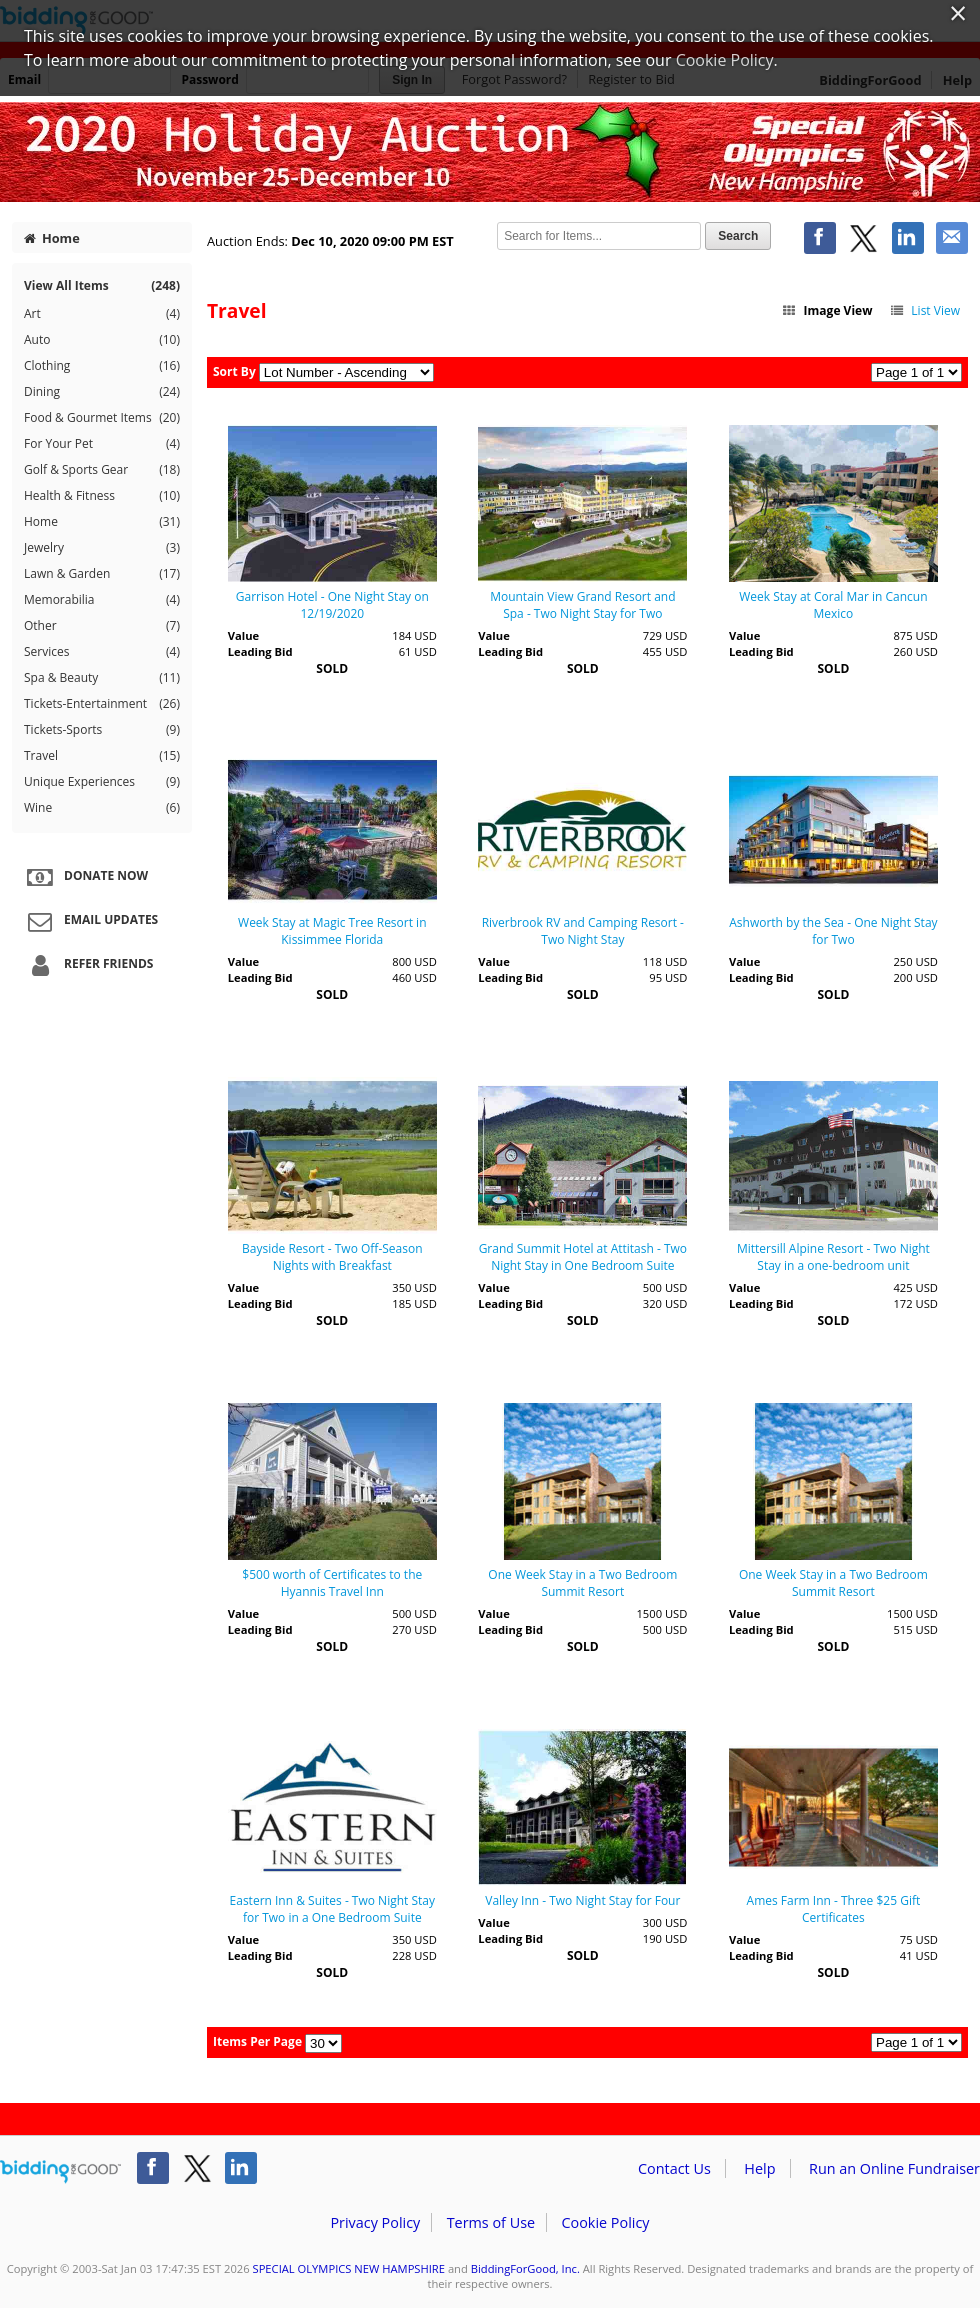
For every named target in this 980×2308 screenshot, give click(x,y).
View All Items (102, 285)
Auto (102, 340)
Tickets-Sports (102, 730)
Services (102, 652)
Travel (102, 756)
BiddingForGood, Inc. (525, 2268)
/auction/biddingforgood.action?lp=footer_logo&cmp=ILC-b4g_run (60, 2172)
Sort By (234, 371)
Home (52, 238)
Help (759, 2168)
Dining (102, 392)
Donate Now (85, 877)
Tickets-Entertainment (102, 704)
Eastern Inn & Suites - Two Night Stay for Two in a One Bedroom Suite (332, 1909)
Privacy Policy (375, 2222)
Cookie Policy (605, 2222)
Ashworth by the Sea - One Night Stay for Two (833, 931)
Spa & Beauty (102, 678)
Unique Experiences (102, 782)
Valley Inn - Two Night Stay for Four (582, 1900)
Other (102, 626)
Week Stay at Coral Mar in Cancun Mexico (833, 605)
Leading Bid (260, 651)
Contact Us (674, 2168)
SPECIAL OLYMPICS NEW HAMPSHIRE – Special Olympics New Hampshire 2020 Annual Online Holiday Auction (490, 152)
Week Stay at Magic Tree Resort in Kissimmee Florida (332, 931)
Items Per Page (257, 2041)
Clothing (102, 366)
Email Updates (90, 921)
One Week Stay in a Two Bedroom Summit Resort (582, 1583)
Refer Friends (87, 965)
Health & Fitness (102, 496)
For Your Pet (102, 444)
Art (102, 314)
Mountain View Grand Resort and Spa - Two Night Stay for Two (582, 605)
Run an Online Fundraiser (894, 2168)
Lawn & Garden (102, 574)
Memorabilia (102, 600)
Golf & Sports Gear (102, 470)
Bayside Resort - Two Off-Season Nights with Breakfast (332, 1257)
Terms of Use (491, 2222)
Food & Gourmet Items (102, 418)
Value (243, 635)
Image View (827, 310)
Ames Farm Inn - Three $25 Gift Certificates (834, 1909)
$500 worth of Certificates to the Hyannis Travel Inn (332, 1583)
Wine (102, 808)
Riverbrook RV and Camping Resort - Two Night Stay (583, 931)
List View (924, 310)
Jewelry (102, 548)
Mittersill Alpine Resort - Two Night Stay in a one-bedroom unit (833, 1257)
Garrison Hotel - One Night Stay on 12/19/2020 (332, 605)
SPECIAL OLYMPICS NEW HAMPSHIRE (349, 2268)
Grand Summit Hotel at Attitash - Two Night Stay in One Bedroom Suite (583, 1257)
